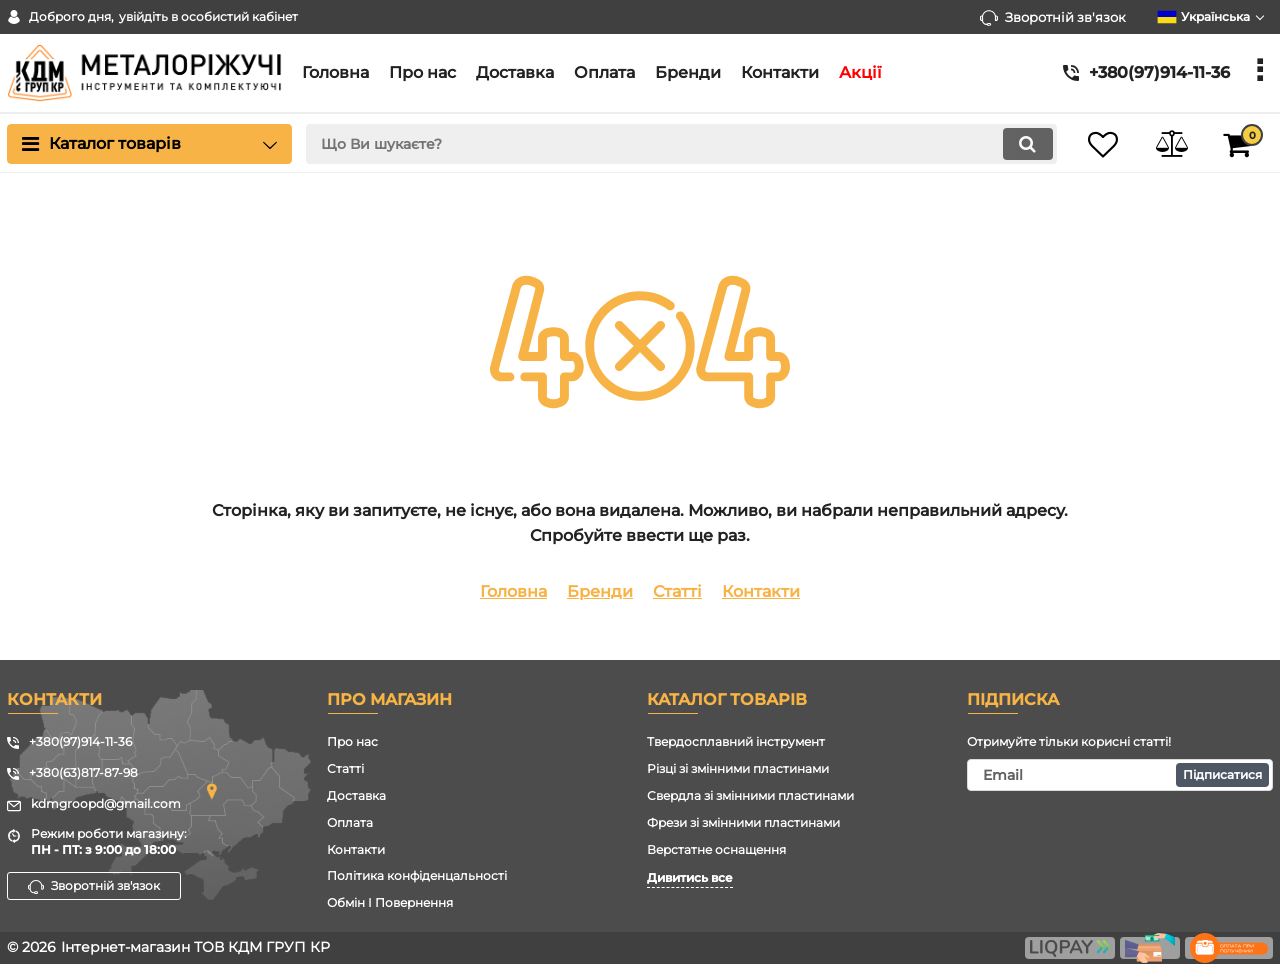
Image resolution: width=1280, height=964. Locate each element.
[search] (677, 144)
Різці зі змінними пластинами (738, 768)
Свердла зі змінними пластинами (750, 795)
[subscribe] (1120, 775)
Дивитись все (690, 877)
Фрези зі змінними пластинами (743, 822)
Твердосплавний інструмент (736, 741)
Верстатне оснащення (716, 849)
